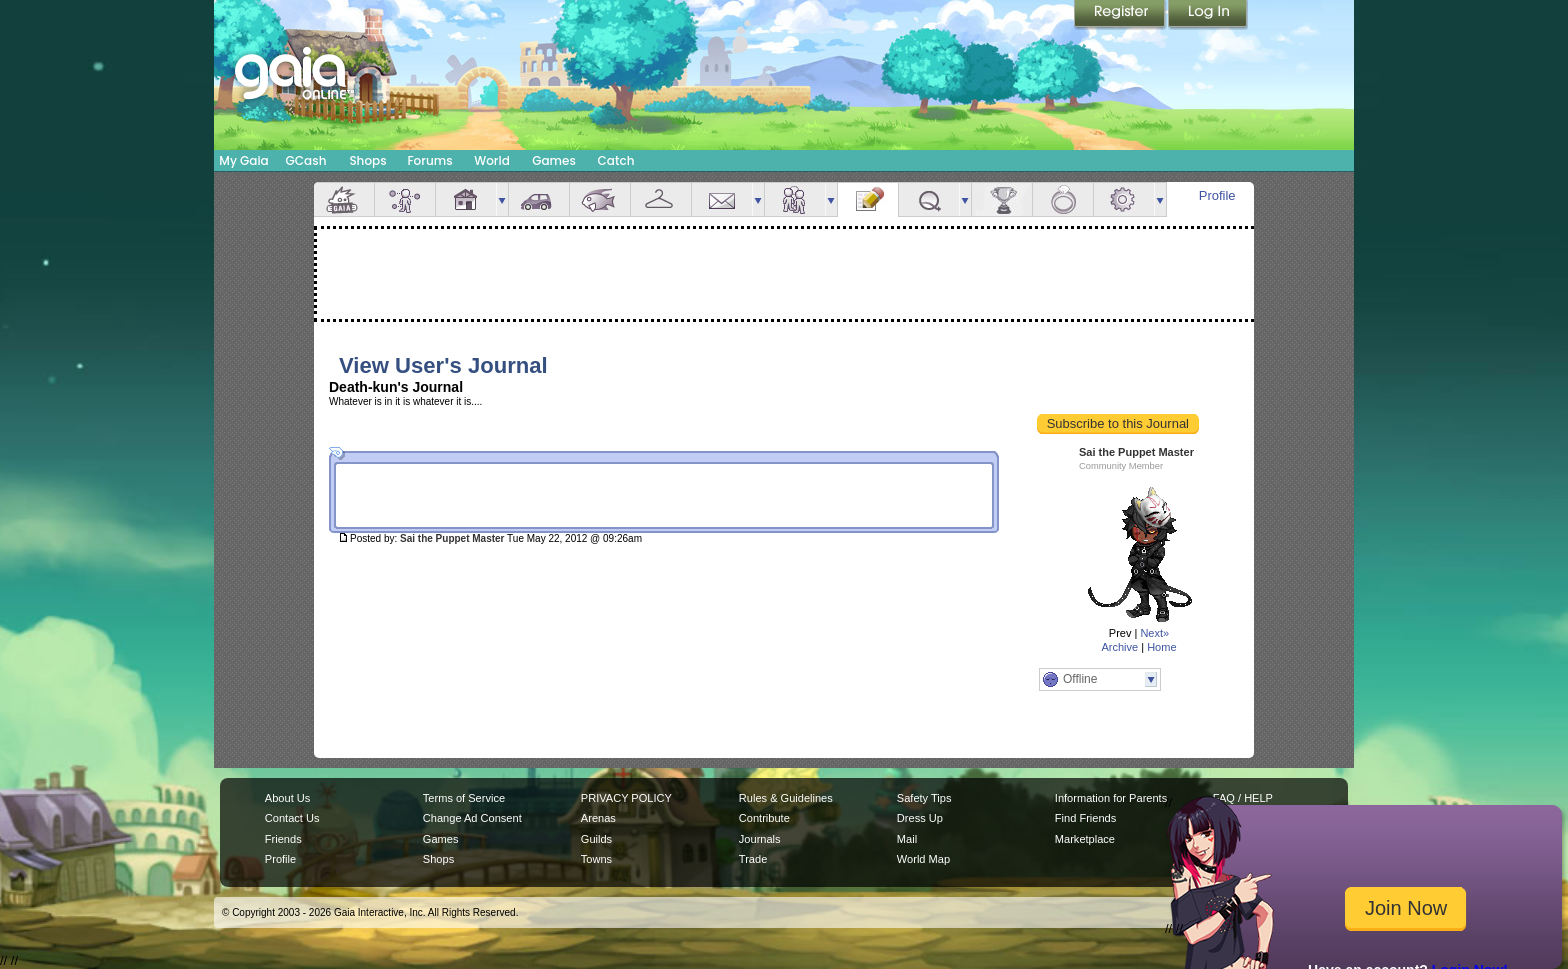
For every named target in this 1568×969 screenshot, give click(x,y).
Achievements (1002, 199)
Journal (868, 199)
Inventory (661, 199)
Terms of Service (464, 798)
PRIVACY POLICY (626, 798)
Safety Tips (924, 798)
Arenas (598, 818)
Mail (722, 199)
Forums (429, 160)
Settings (1124, 199)
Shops (367, 160)
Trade (753, 859)
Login (1208, 15)
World (492, 160)
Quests (929, 199)
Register (1121, 15)
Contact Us (292, 818)
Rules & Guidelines (786, 798)
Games (554, 160)
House (466, 199)
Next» (1154, 633)
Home (1161, 647)
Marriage (1063, 199)
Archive (1119, 647)
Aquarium (600, 199)
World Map (923, 859)
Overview (344, 199)
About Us (287, 798)
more (502, 199)
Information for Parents (1111, 798)
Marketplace (1085, 839)
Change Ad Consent (472, 818)
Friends (795, 199)
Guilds (596, 839)
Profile (1217, 195)
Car (539, 199)
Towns (596, 859)
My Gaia (243, 160)
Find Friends (1085, 818)
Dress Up (920, 818)
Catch (616, 160)
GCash (306, 160)
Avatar (405, 199)
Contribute (764, 818)
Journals (760, 839)
